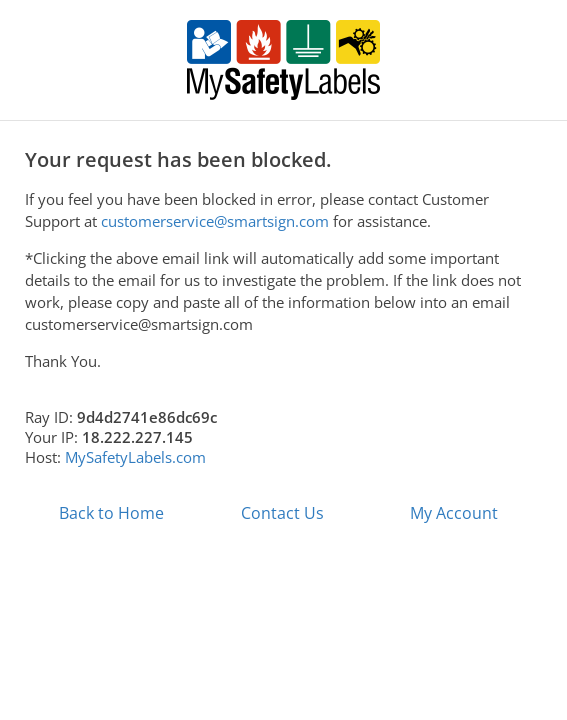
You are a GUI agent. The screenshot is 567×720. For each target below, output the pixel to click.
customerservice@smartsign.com (215, 221)
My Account (454, 513)
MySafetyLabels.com (135, 457)
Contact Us (282, 513)
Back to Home (111, 513)
